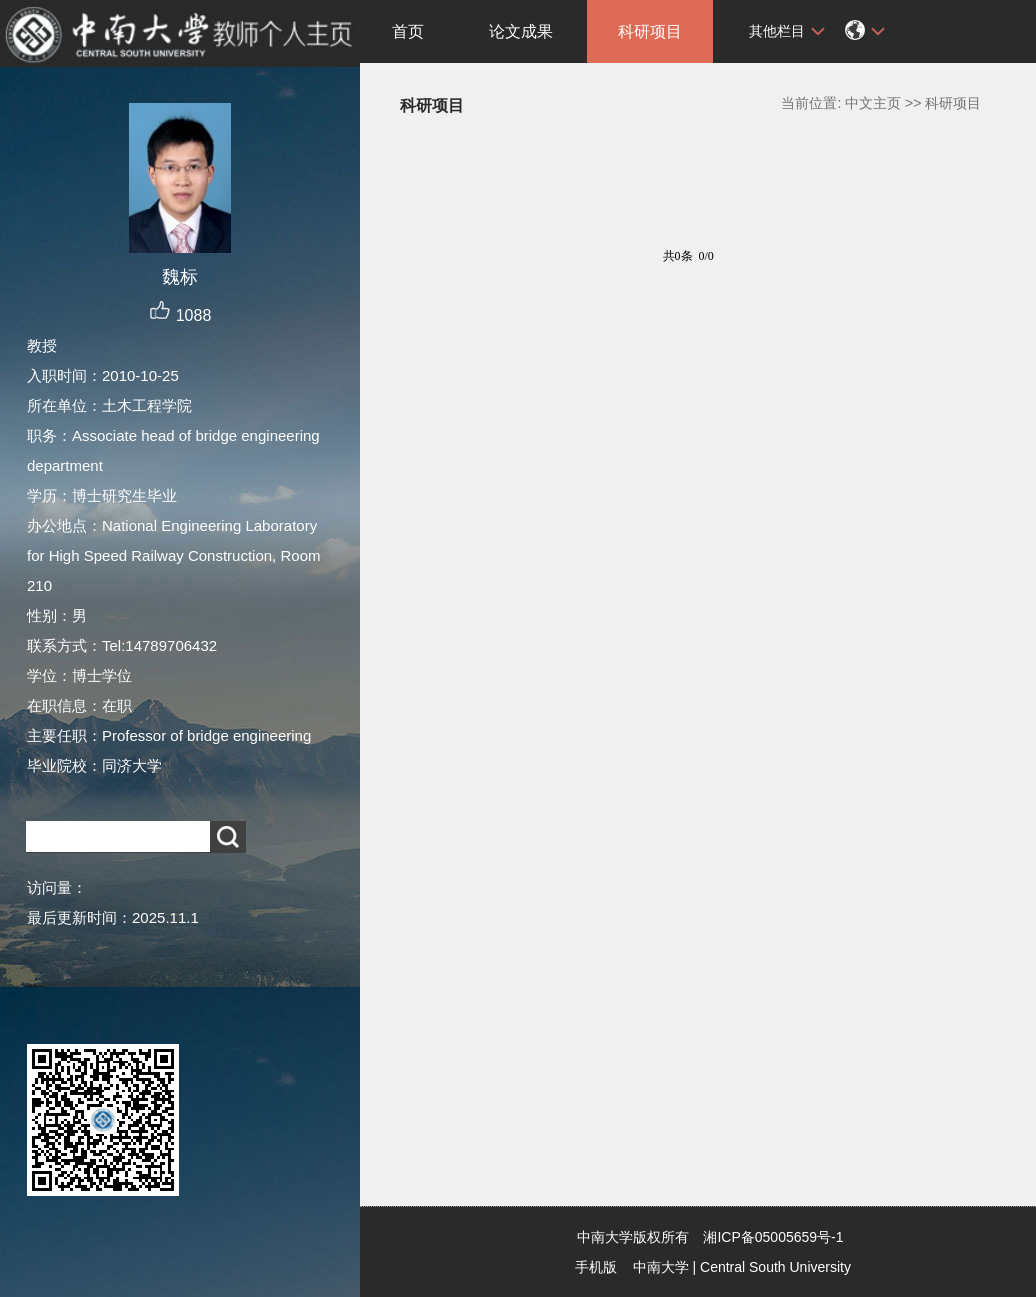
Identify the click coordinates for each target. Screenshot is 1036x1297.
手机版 (596, 1267)
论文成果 (521, 31)
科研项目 (650, 31)
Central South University (775, 1267)
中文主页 (873, 103)
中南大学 (661, 1267)
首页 (408, 31)
